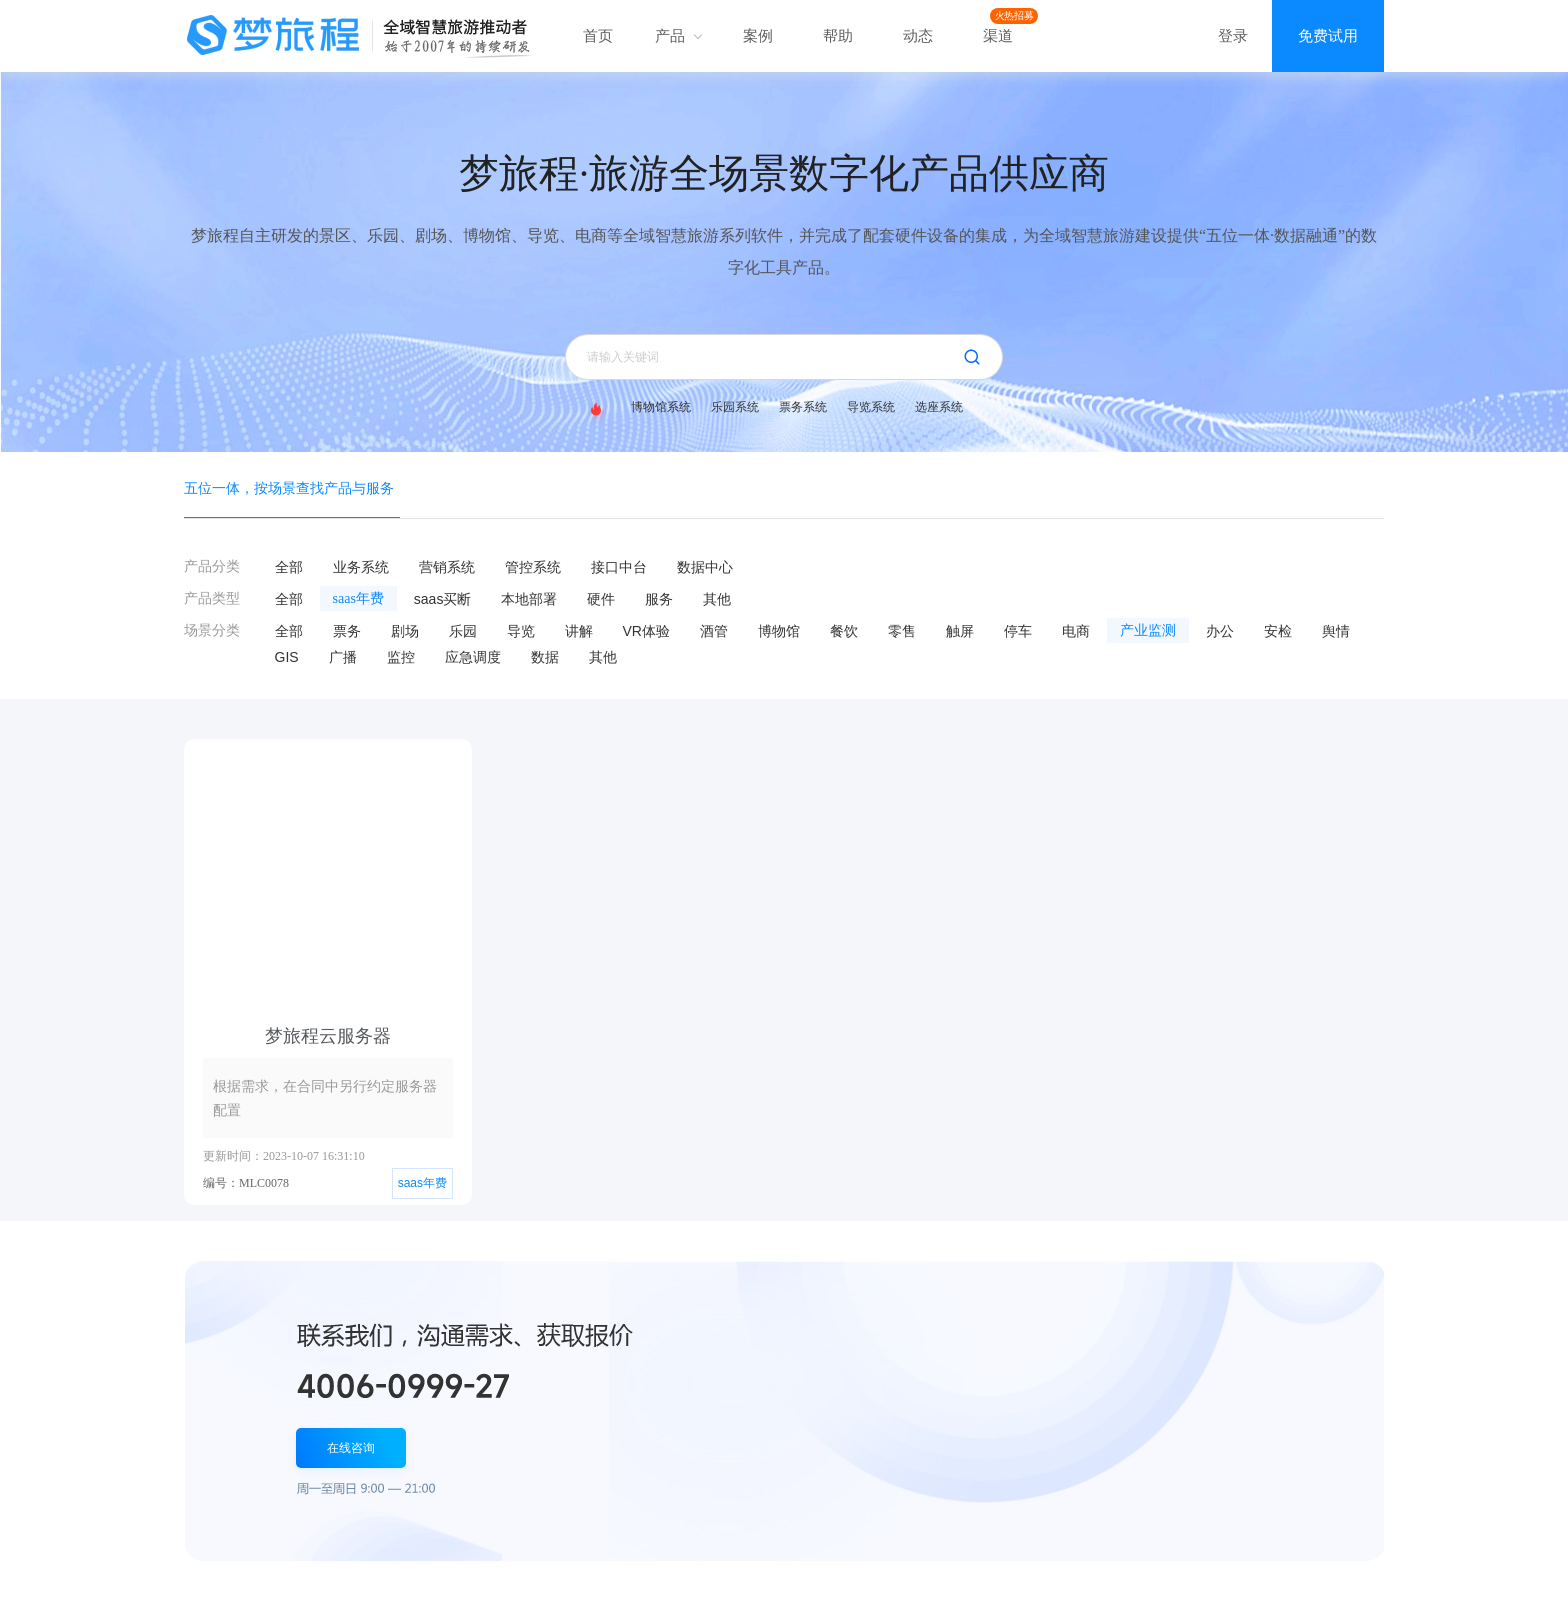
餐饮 (844, 631)
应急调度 (473, 657)
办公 (1220, 631)
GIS (287, 657)
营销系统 (447, 567)
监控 (401, 657)
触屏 (960, 631)
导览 (521, 631)
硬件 (601, 599)
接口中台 (619, 567)
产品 (678, 35)
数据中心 (705, 567)
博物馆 (779, 631)
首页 (598, 35)
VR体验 (646, 631)
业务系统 (361, 567)
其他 (717, 599)
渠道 (998, 35)
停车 (1018, 631)
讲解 (579, 631)
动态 (918, 35)
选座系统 (939, 407)
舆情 (1336, 631)
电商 (1076, 631)
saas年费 (358, 598)
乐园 (463, 631)
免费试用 (1328, 35)
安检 (1278, 631)
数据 (545, 657)
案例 (758, 35)
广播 (343, 657)
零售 (902, 631)
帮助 (838, 35)
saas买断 (443, 599)
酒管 (714, 631)
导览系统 (871, 407)
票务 (347, 631)
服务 (659, 599)
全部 (289, 567)
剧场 (405, 631)
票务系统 (803, 407)
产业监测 (1148, 630)
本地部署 (529, 599)
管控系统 (533, 567)
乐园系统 (735, 407)
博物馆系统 (661, 407)
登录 (1233, 35)
